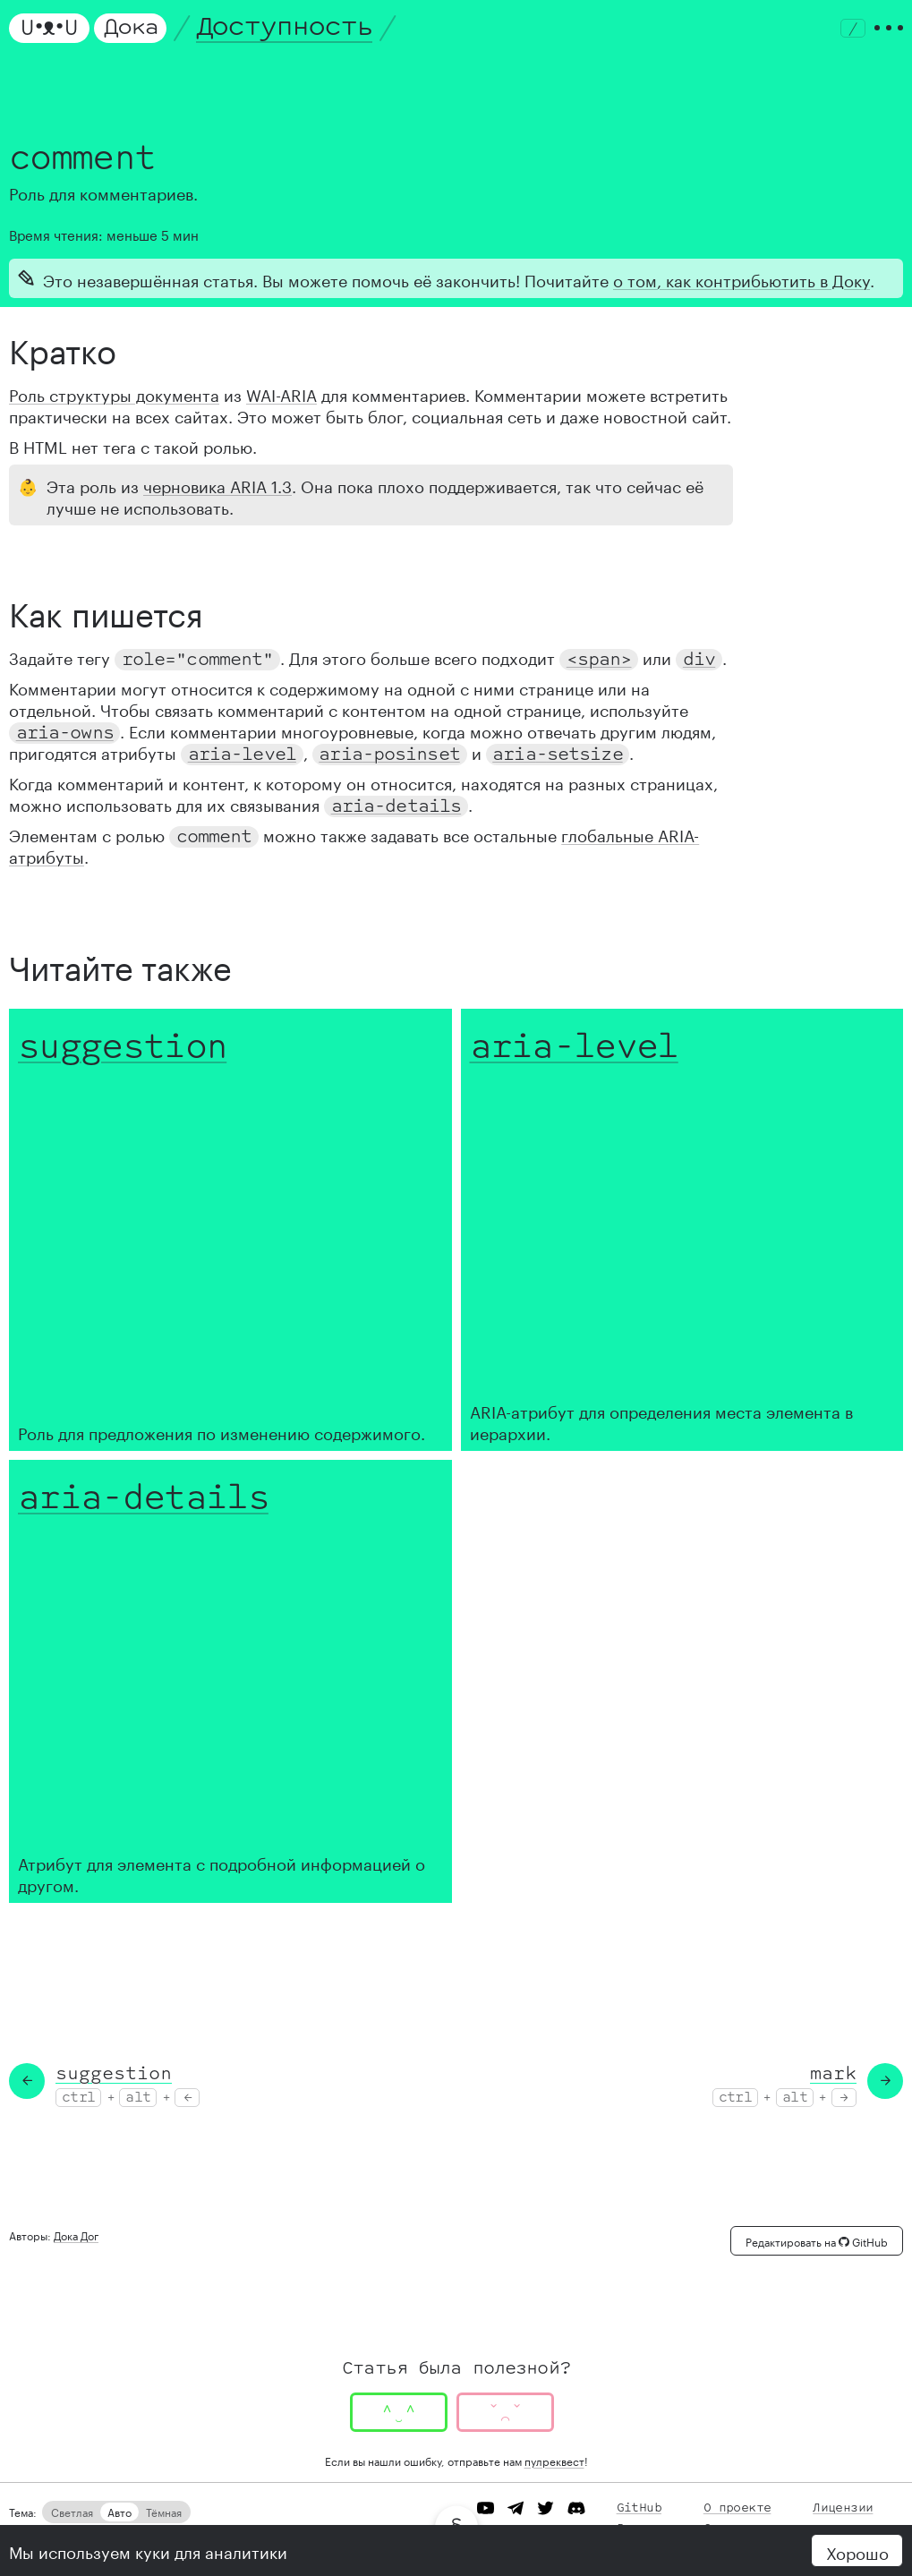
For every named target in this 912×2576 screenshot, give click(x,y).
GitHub (639, 2508)
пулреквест (554, 2460)
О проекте (737, 2508)
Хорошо (857, 2550)
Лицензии (843, 2508)
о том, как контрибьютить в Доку (741, 278)
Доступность (284, 27)
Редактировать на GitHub (817, 2240)
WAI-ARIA (281, 392)
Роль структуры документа (114, 392)
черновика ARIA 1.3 (217, 484)
